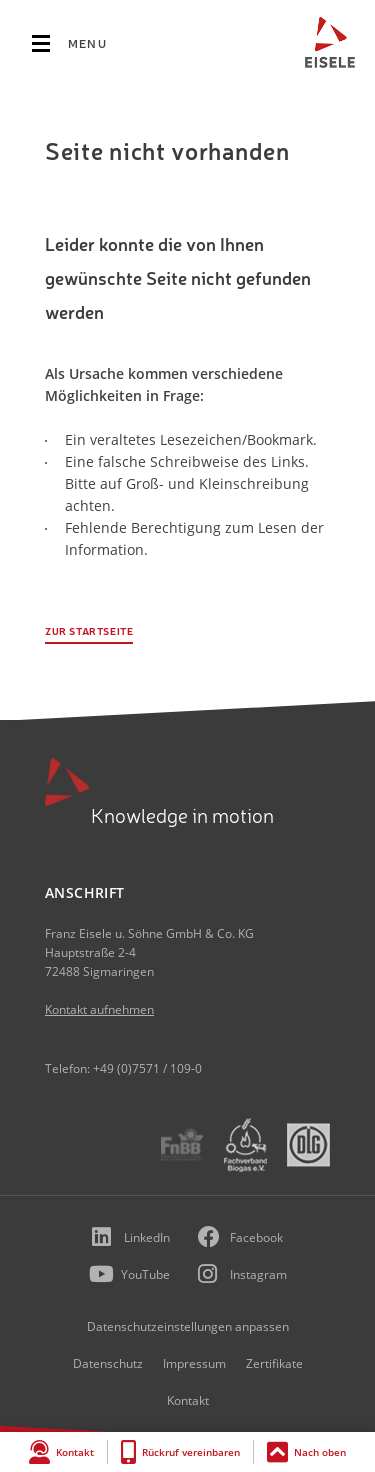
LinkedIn (147, 1237)
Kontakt (75, 1452)
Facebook (256, 1237)
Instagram (258, 1274)
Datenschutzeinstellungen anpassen (188, 1326)
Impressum (194, 1363)
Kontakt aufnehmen (99, 1009)
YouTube (145, 1274)
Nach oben (320, 1452)
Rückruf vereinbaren (191, 1452)
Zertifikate (274, 1363)
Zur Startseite (89, 631)
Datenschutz (108, 1363)
